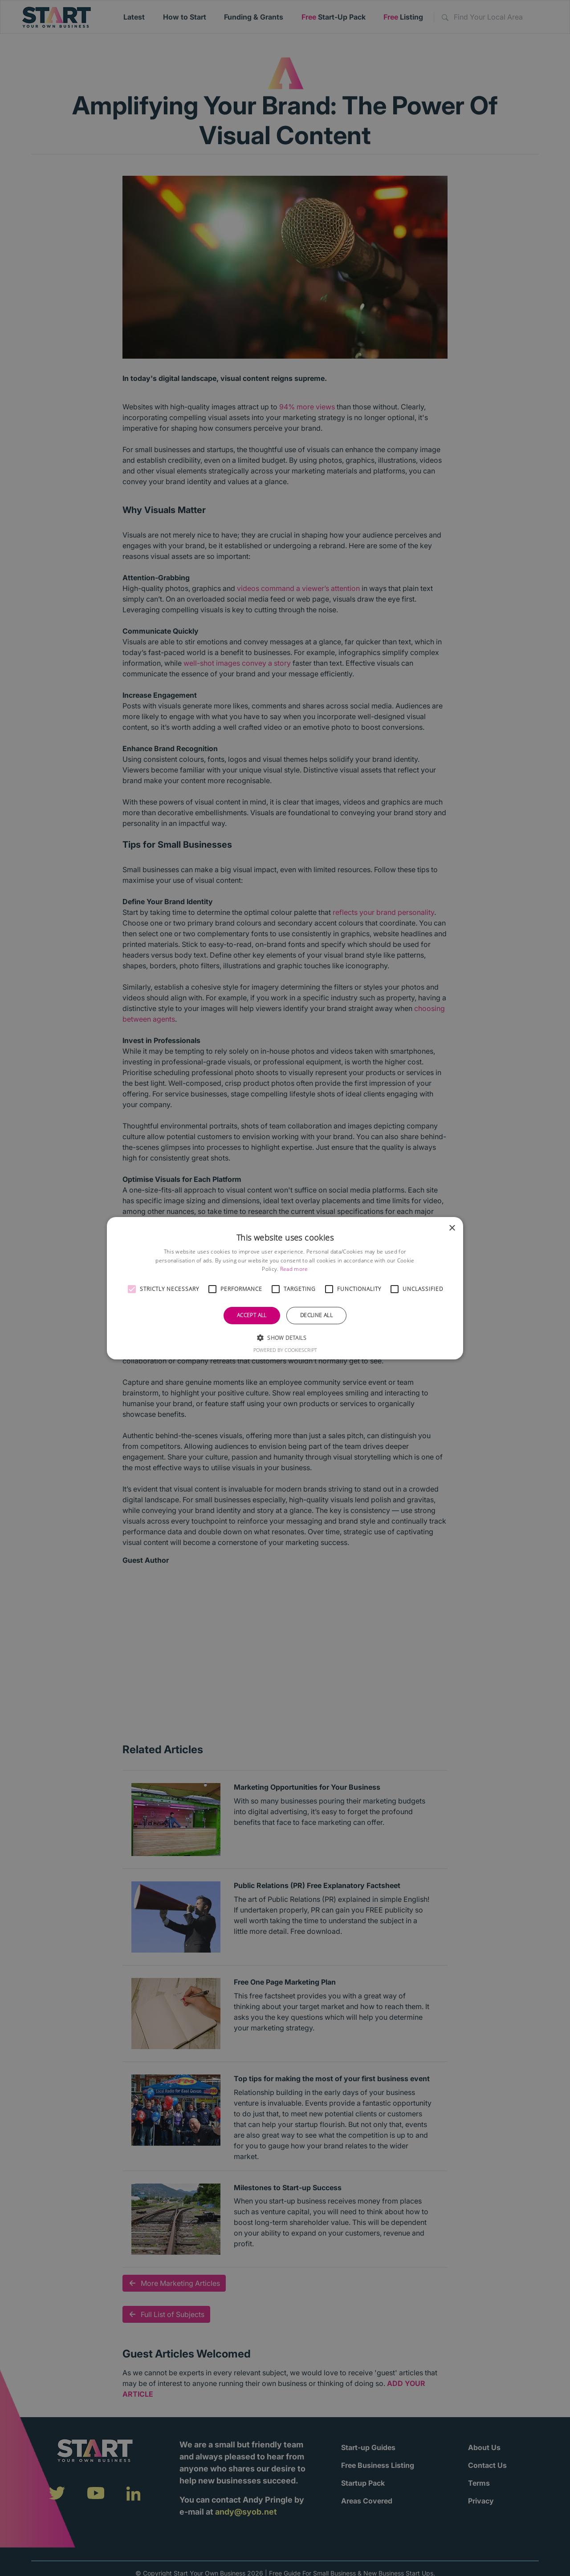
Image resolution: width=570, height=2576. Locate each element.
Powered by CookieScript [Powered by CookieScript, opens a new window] (285, 1350)
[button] (132, 1289)
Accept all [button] (252, 1315)
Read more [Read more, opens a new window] (294, 1269)
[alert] (285, 1288)
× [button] (451, 1228)
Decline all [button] (316, 1315)
